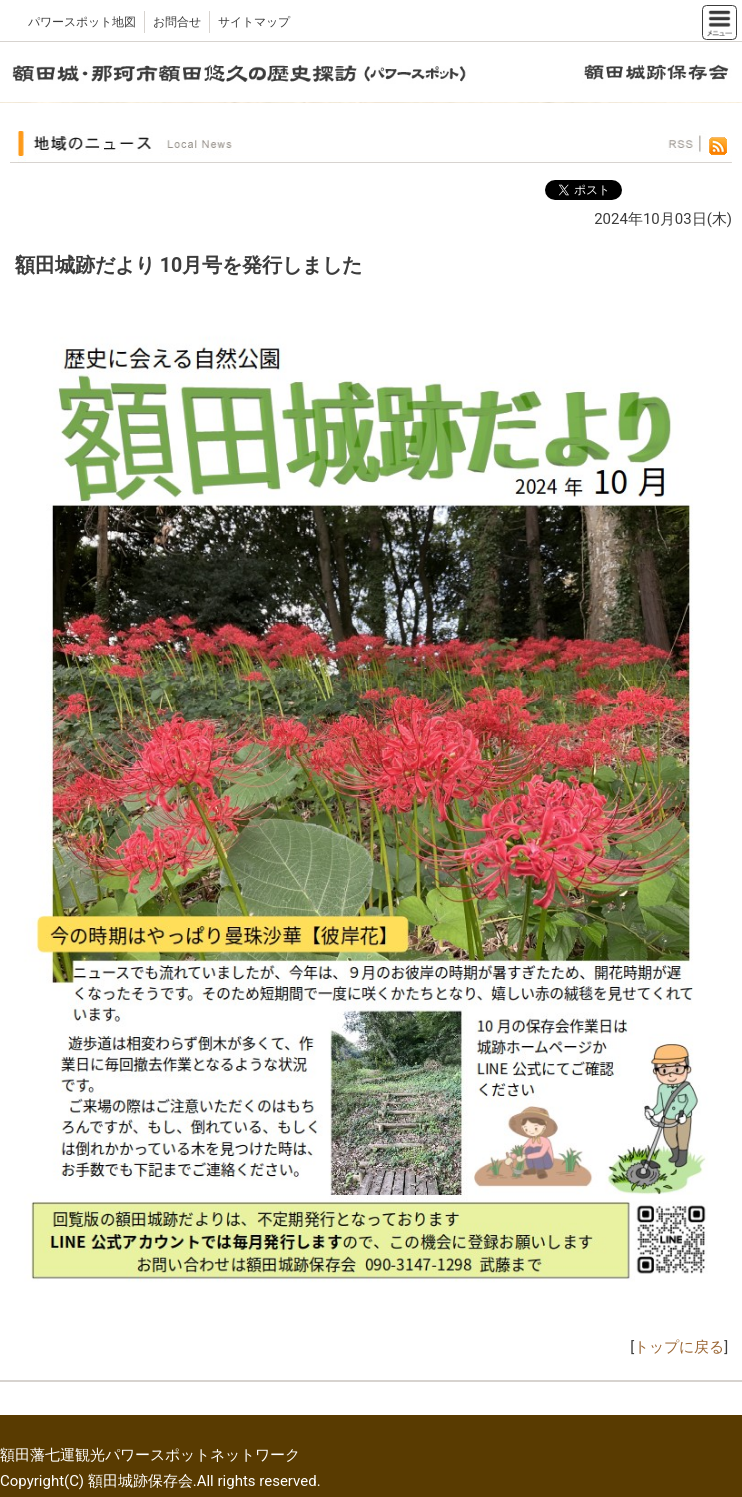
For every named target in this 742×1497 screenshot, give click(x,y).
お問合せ (177, 22)
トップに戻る (679, 1347)
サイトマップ (254, 22)
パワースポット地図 (82, 22)
